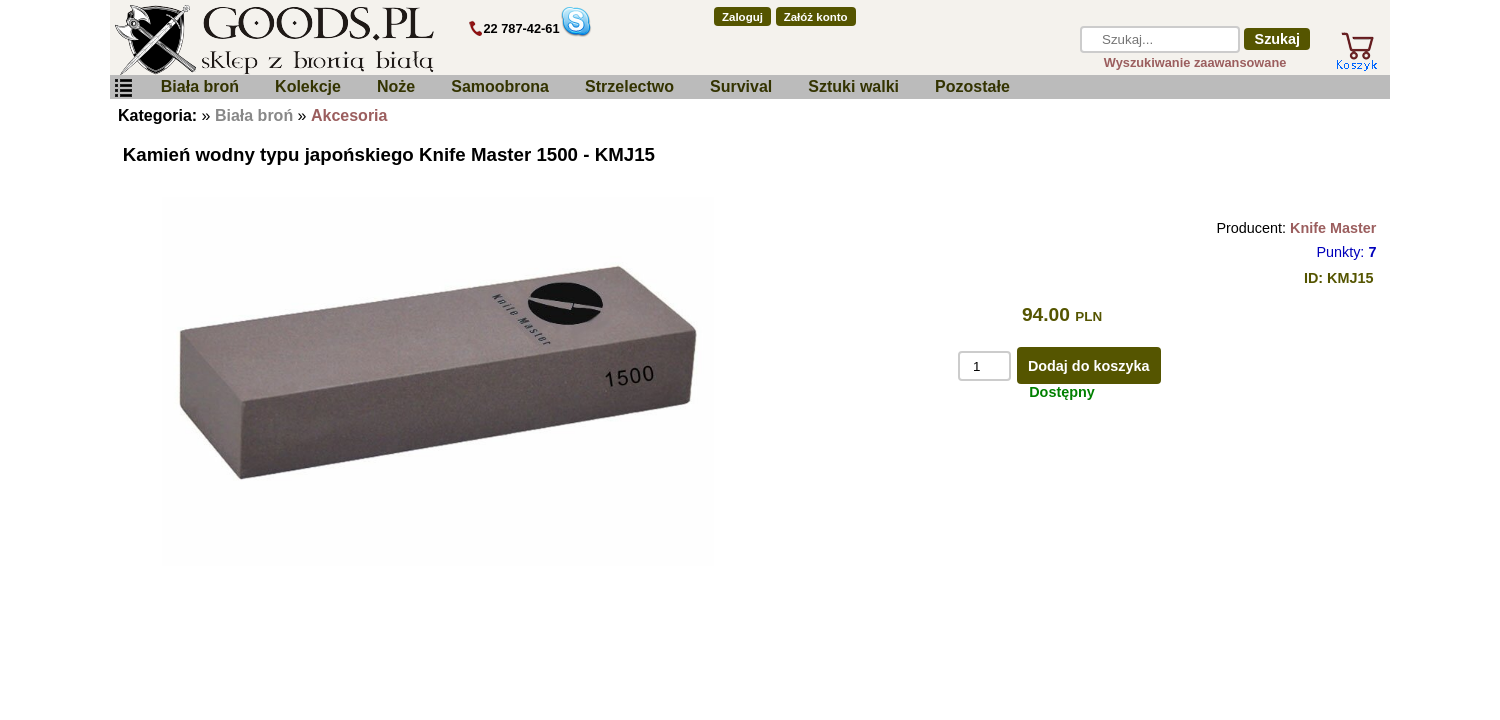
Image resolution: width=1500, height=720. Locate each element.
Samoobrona (500, 86)
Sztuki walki (853, 86)
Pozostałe (972, 86)
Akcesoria (349, 115)
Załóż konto (816, 17)
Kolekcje (308, 86)
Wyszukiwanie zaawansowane (1195, 62)
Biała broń (200, 86)
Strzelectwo (629, 86)
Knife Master (1333, 228)
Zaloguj (742, 17)
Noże (396, 86)
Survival (741, 86)
